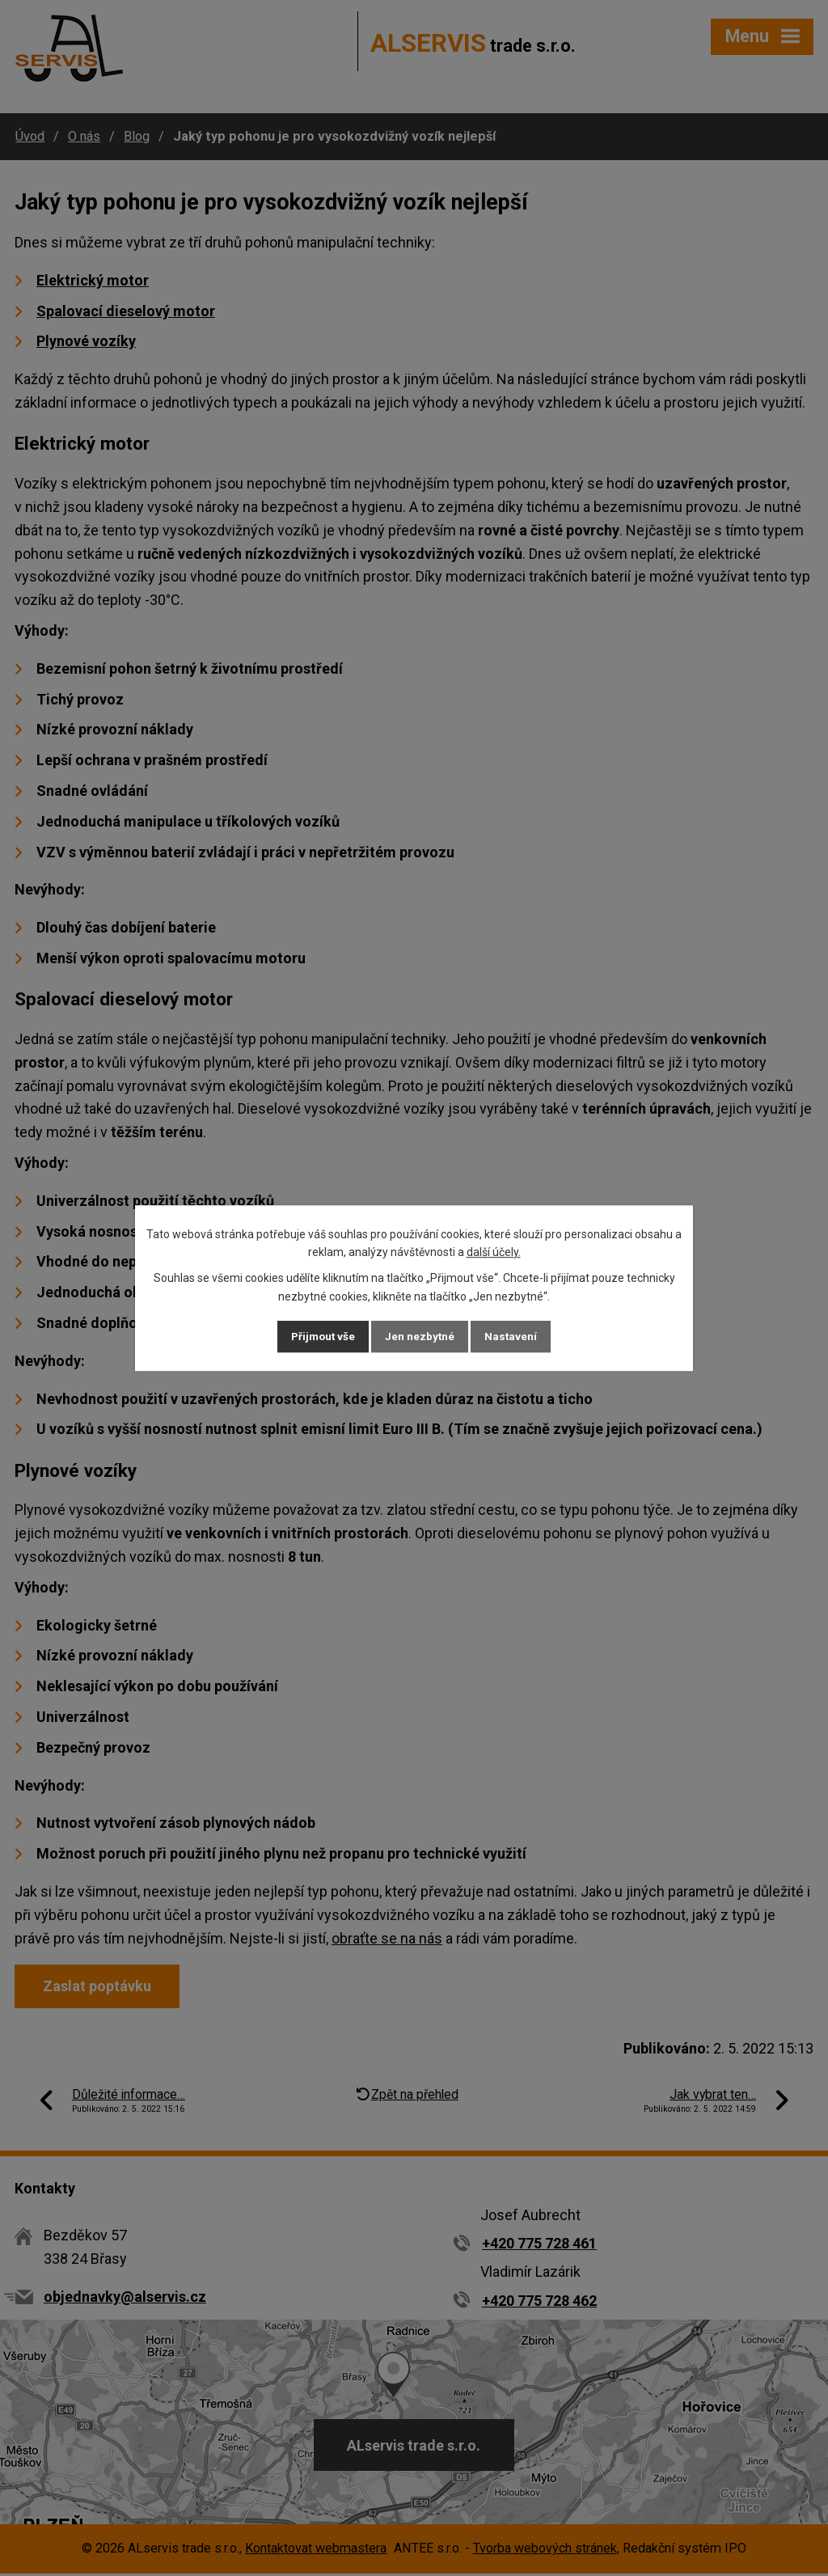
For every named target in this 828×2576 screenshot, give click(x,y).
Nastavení (520, 1336)
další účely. (494, 1250)
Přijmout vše (314, 1336)
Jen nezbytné (421, 1336)
